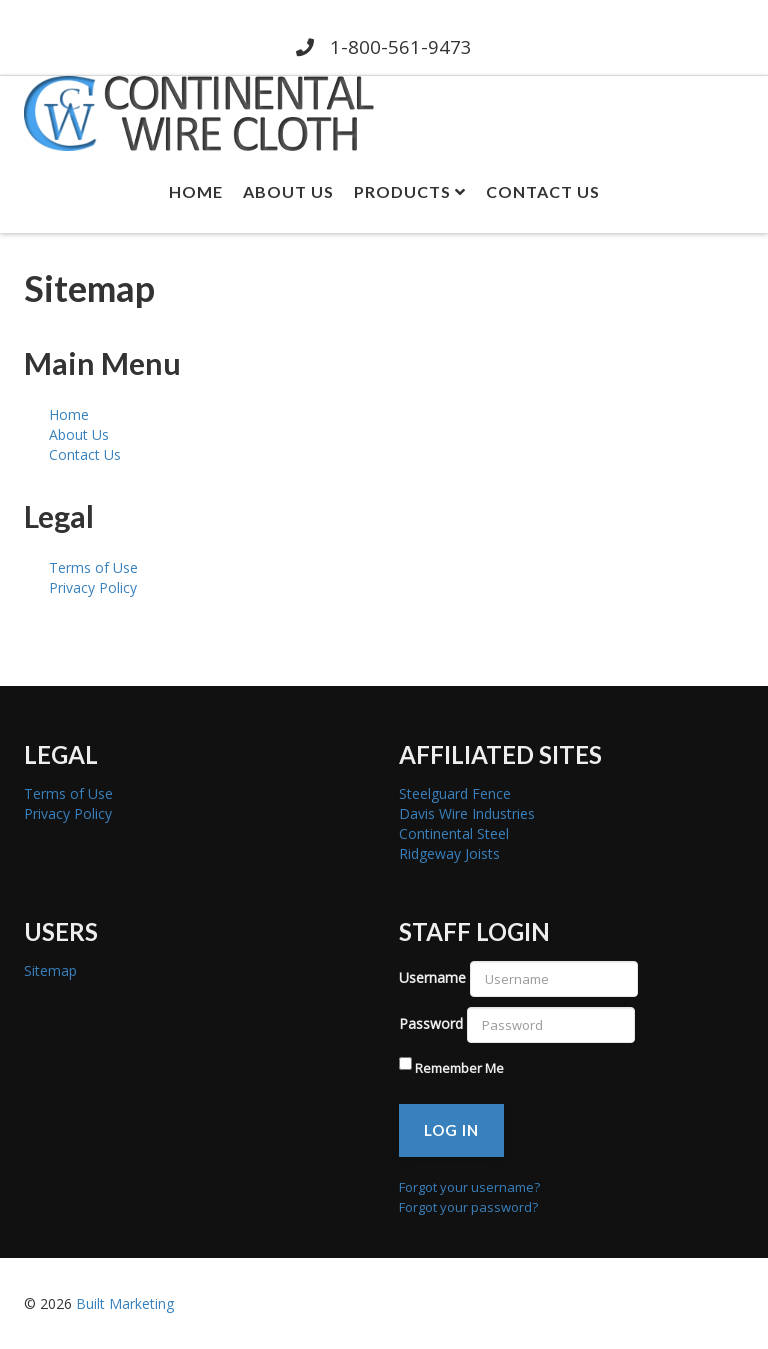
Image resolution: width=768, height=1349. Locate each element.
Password (431, 1023)
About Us (288, 191)
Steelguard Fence (455, 793)
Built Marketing (125, 1303)
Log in (451, 1130)
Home (196, 191)
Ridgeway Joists (449, 853)
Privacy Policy (93, 587)
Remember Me (459, 1068)
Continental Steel (454, 833)
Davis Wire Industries (467, 813)
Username (432, 977)
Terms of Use (93, 567)
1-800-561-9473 (384, 46)
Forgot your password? (468, 1207)
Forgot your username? (469, 1187)
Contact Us (543, 191)
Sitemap (50, 970)
